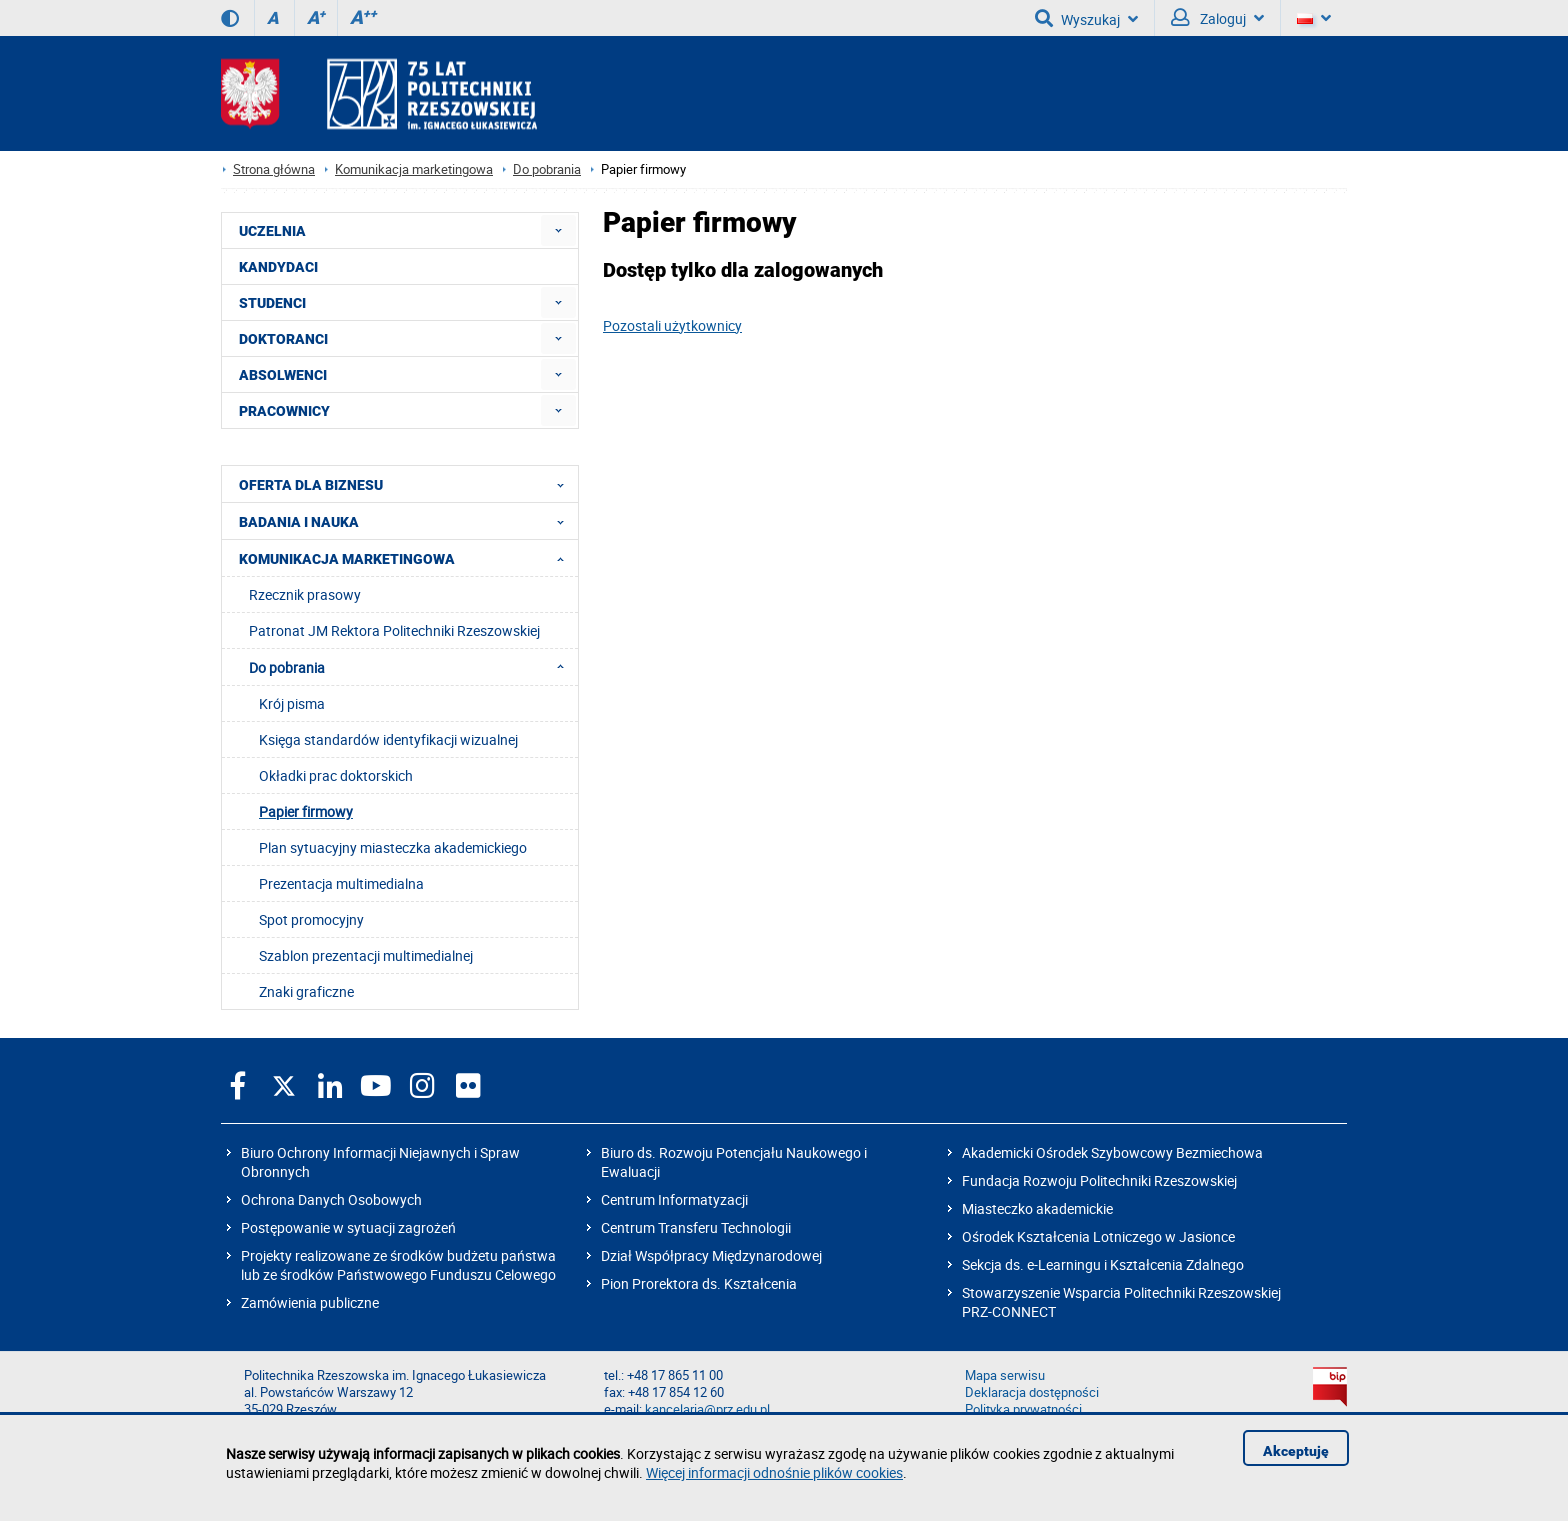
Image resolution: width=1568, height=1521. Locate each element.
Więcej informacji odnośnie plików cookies (774, 1472)
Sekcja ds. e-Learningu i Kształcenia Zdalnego (1103, 1264)
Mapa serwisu (1005, 1375)
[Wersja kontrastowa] (230, 18)
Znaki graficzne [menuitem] (306, 991)
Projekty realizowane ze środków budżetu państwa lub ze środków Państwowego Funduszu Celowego (398, 1265)
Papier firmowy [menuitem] (306, 811)
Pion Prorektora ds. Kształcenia (699, 1283)
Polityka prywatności (1023, 1409)
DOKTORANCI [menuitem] (283, 339)
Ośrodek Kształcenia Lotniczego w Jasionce (1098, 1236)
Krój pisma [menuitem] (292, 703)
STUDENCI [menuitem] (272, 303)
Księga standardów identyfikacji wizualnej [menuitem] (388, 739)
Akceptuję (1296, 1451)
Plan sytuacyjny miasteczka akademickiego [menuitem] (393, 847)
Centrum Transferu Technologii (696, 1227)
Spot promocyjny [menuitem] (311, 919)
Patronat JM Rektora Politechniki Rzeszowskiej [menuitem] (394, 630)
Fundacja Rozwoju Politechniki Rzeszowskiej (1099, 1180)
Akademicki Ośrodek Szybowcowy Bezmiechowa (1112, 1152)
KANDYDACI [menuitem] (278, 267)
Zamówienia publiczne (310, 1302)
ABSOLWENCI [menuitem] (283, 375)
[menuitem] (558, 230)
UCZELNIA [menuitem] (272, 231)
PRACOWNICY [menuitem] (284, 411)
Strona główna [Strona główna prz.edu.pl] (274, 169)
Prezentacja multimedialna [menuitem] (341, 883)
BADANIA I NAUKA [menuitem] (407, 521)
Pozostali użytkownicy (672, 325)
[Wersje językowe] (1314, 18)
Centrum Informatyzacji (674, 1199)
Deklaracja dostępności (1032, 1392)
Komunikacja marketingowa (414, 169)
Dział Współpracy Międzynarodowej (711, 1255)
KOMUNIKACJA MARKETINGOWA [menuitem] (407, 558)
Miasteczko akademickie (1037, 1208)
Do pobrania (547, 169)
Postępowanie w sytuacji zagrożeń (348, 1227)
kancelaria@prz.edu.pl (707, 1409)
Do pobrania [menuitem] (412, 667)
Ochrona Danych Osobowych (331, 1199)
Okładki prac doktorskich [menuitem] (336, 775)
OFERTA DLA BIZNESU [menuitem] (407, 484)
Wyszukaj (1086, 18)
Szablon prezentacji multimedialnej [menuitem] (366, 955)
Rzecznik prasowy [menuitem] (305, 594)
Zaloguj (1217, 18)
